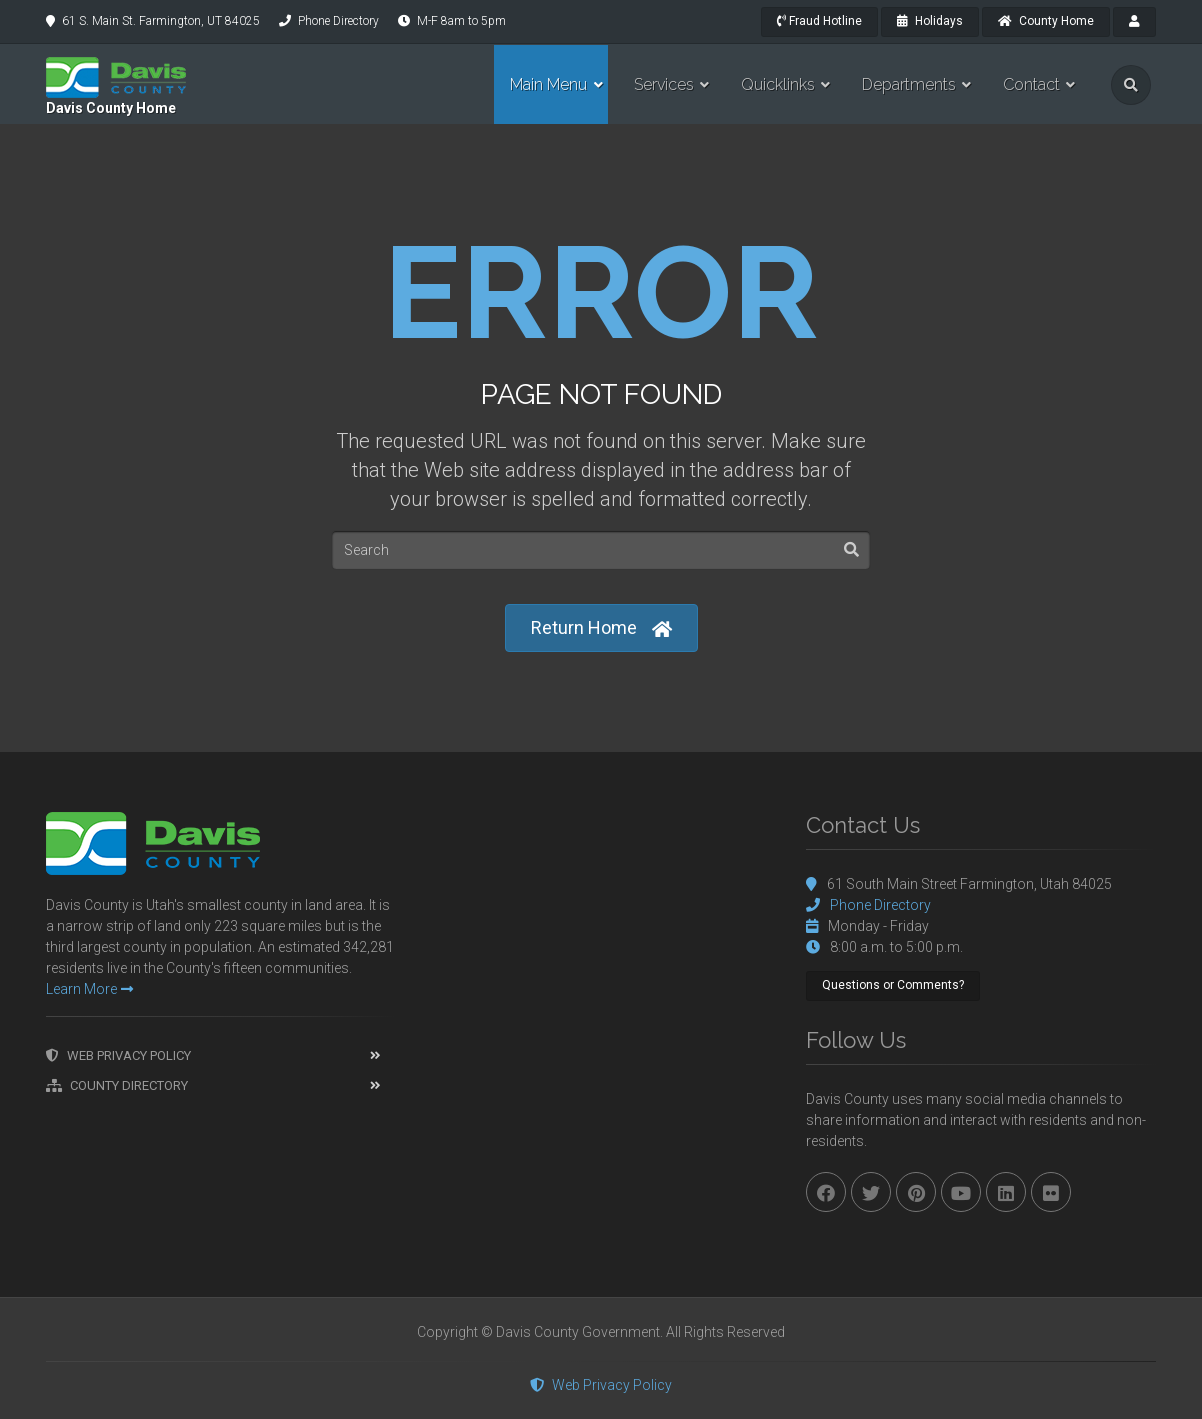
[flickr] (1051, 1192)
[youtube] (961, 1192)
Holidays (930, 21)
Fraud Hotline (819, 21)
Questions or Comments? (893, 985)
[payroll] (1134, 22)
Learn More (89, 989)
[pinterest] (916, 1192)
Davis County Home (111, 108)
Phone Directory (338, 21)
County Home (1046, 21)
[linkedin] (1006, 1192)
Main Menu (548, 84)
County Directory (117, 1085)
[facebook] (826, 1192)
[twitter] (871, 1192)
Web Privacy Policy (118, 1055)
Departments (909, 84)
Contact (1031, 84)
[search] (1131, 85)
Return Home (601, 628)
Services (664, 84)
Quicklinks (778, 84)
